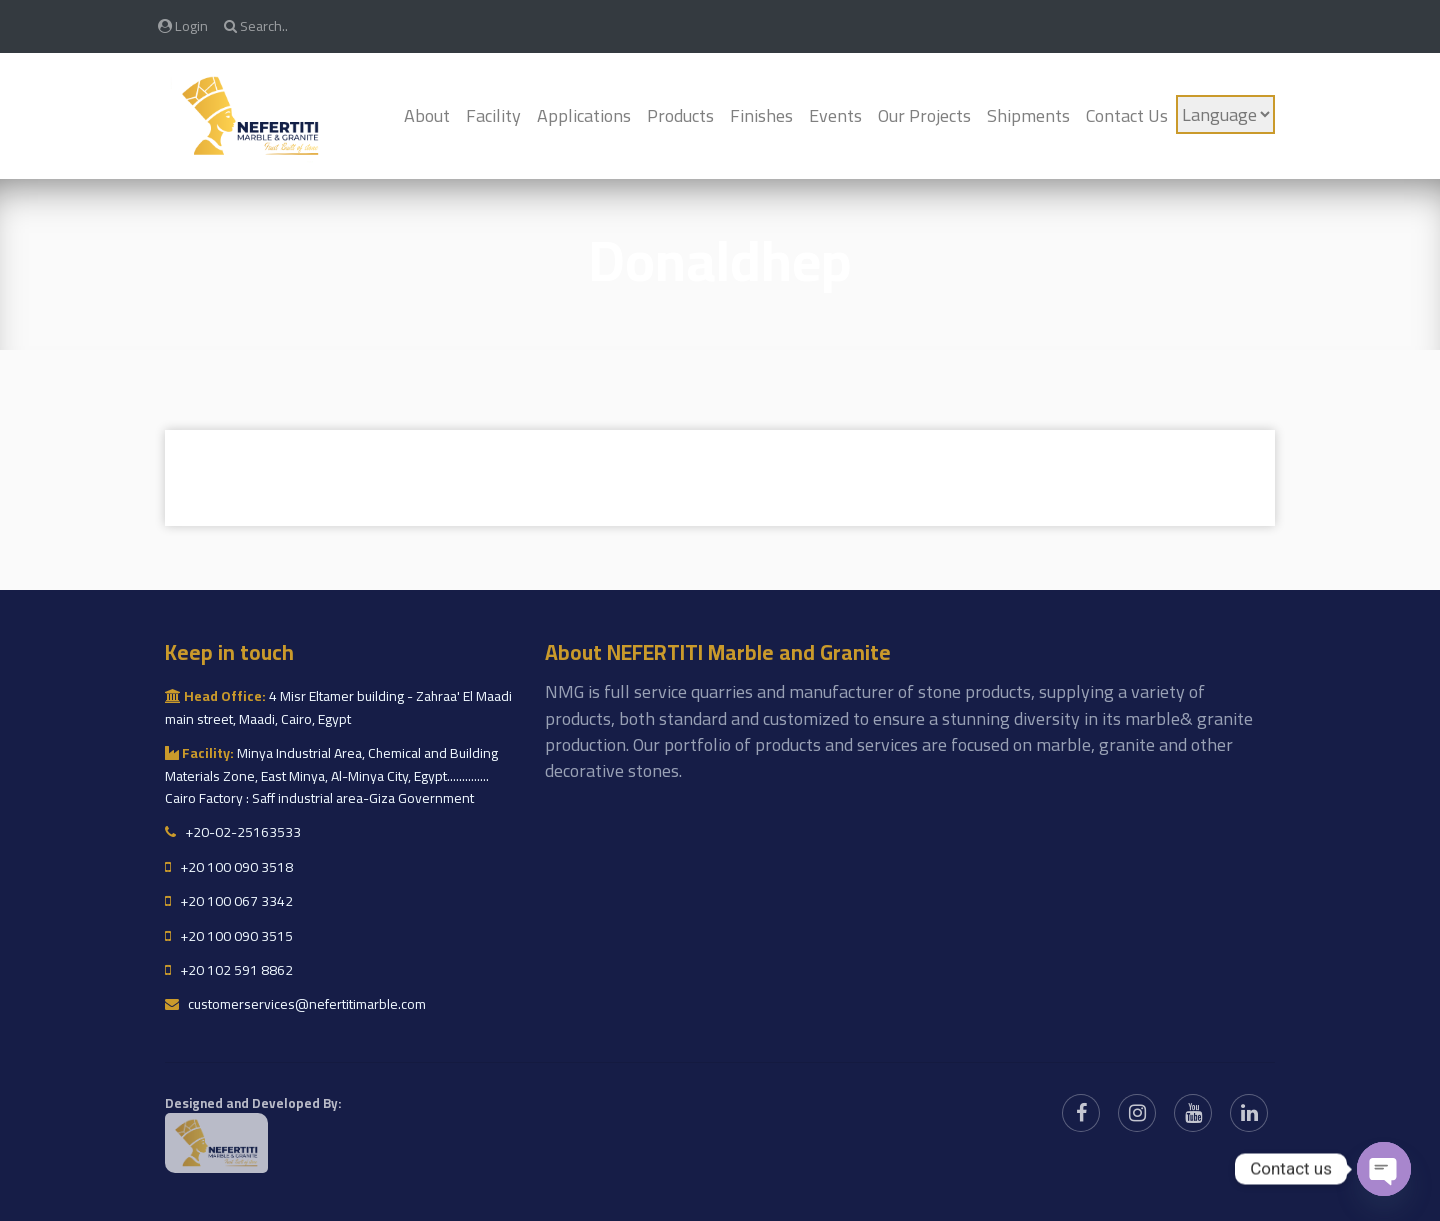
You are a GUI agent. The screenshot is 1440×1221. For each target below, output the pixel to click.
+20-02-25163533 (233, 832)
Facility (493, 115)
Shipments (1028, 115)
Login (183, 25)
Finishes (761, 115)
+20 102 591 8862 (229, 970)
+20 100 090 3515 (229, 936)
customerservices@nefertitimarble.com (295, 1004)
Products (680, 115)
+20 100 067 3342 (229, 901)
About (427, 115)
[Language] (1225, 114)
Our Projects (924, 115)
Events (835, 115)
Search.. (256, 25)
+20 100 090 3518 (229, 867)
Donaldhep (720, 260)
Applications (584, 115)
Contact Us (1127, 115)
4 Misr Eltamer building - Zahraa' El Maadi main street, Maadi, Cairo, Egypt (338, 707)
